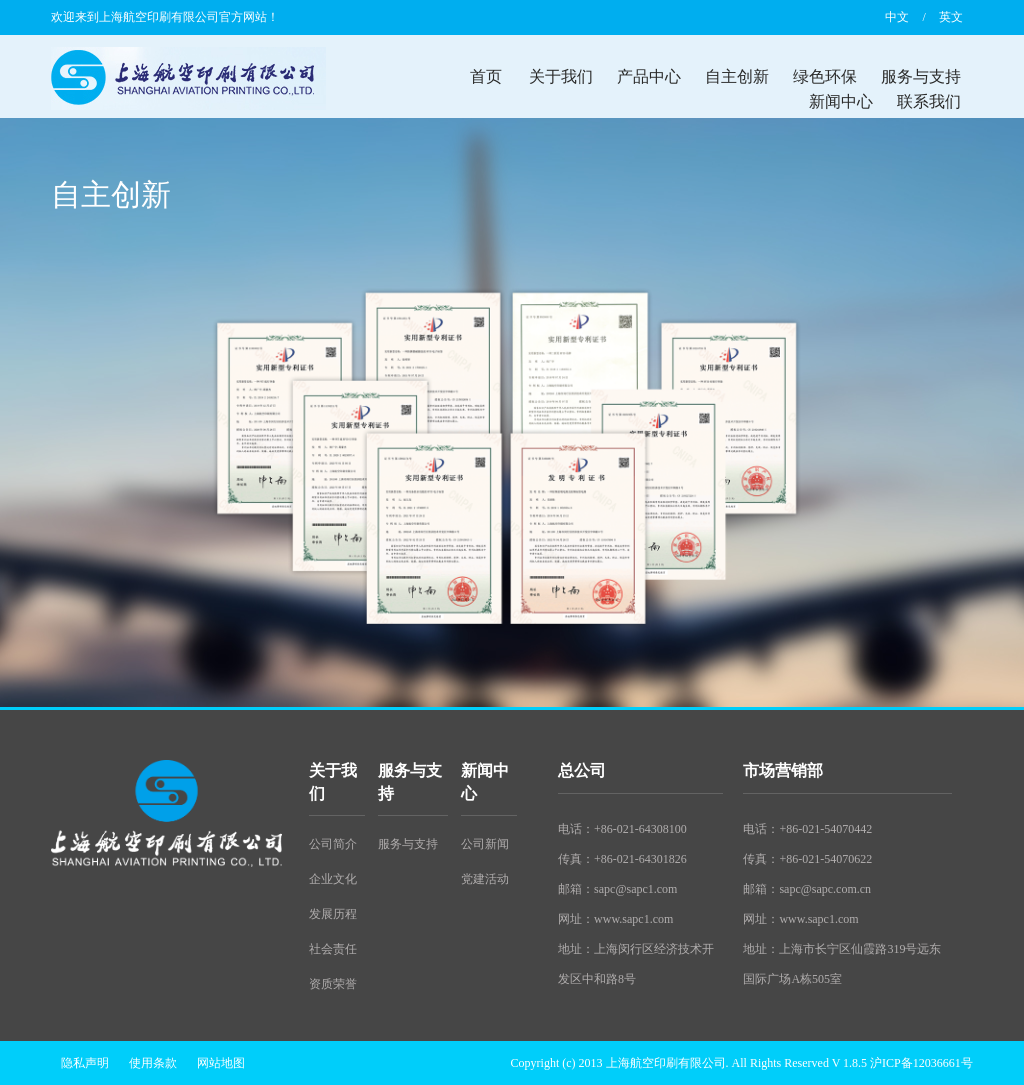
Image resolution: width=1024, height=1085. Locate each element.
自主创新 (737, 76)
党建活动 (485, 879)
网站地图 (221, 1063)
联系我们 (929, 101)
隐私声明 (85, 1063)
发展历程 (333, 914)
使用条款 (153, 1063)
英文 (951, 17)
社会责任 (333, 949)
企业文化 (333, 879)
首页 (486, 76)
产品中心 (649, 76)
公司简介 (333, 844)
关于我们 (561, 76)
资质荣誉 (333, 984)
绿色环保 (825, 76)
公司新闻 (485, 844)
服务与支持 (921, 76)
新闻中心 (841, 101)
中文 (897, 17)
